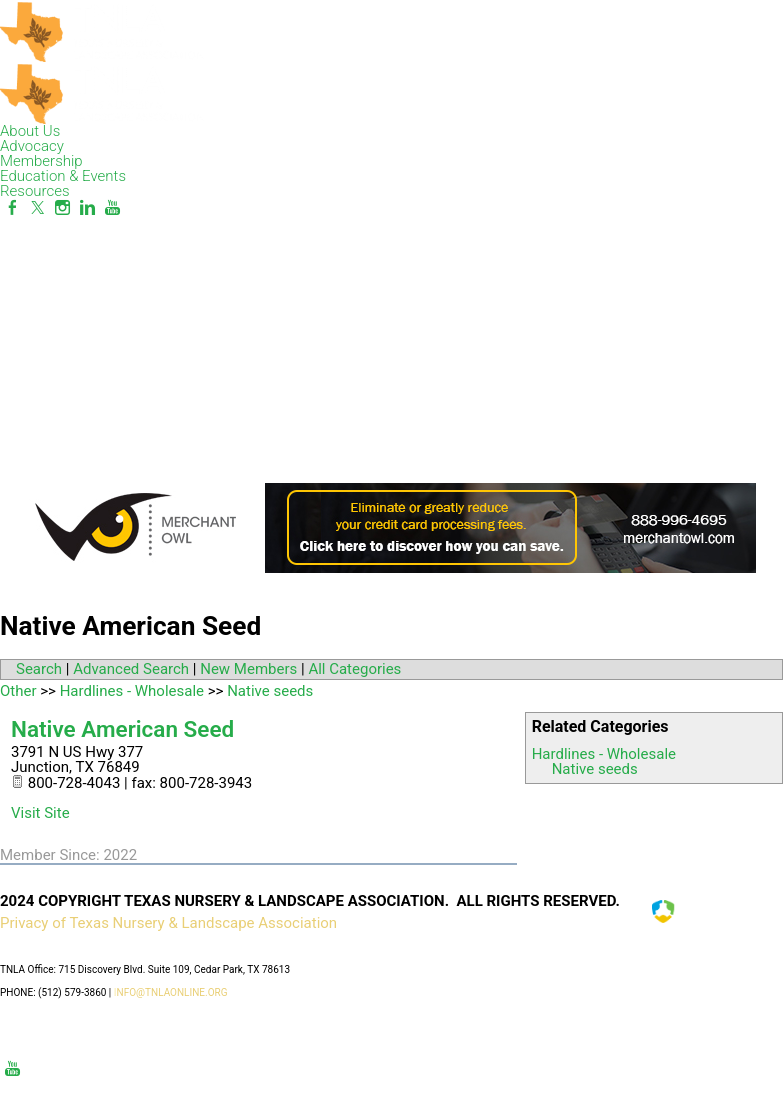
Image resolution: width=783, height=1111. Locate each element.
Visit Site (40, 813)
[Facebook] (12, 208)
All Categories (354, 669)
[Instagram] (62, 208)
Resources (35, 191)
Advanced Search (131, 669)
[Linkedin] (87, 208)
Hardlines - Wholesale (604, 754)
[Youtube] (112, 208)
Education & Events (63, 176)
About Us (30, 131)
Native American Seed (122, 729)
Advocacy (32, 146)
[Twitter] (37, 208)
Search (39, 669)
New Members (248, 669)
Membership (41, 161)
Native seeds (595, 769)
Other (18, 691)
